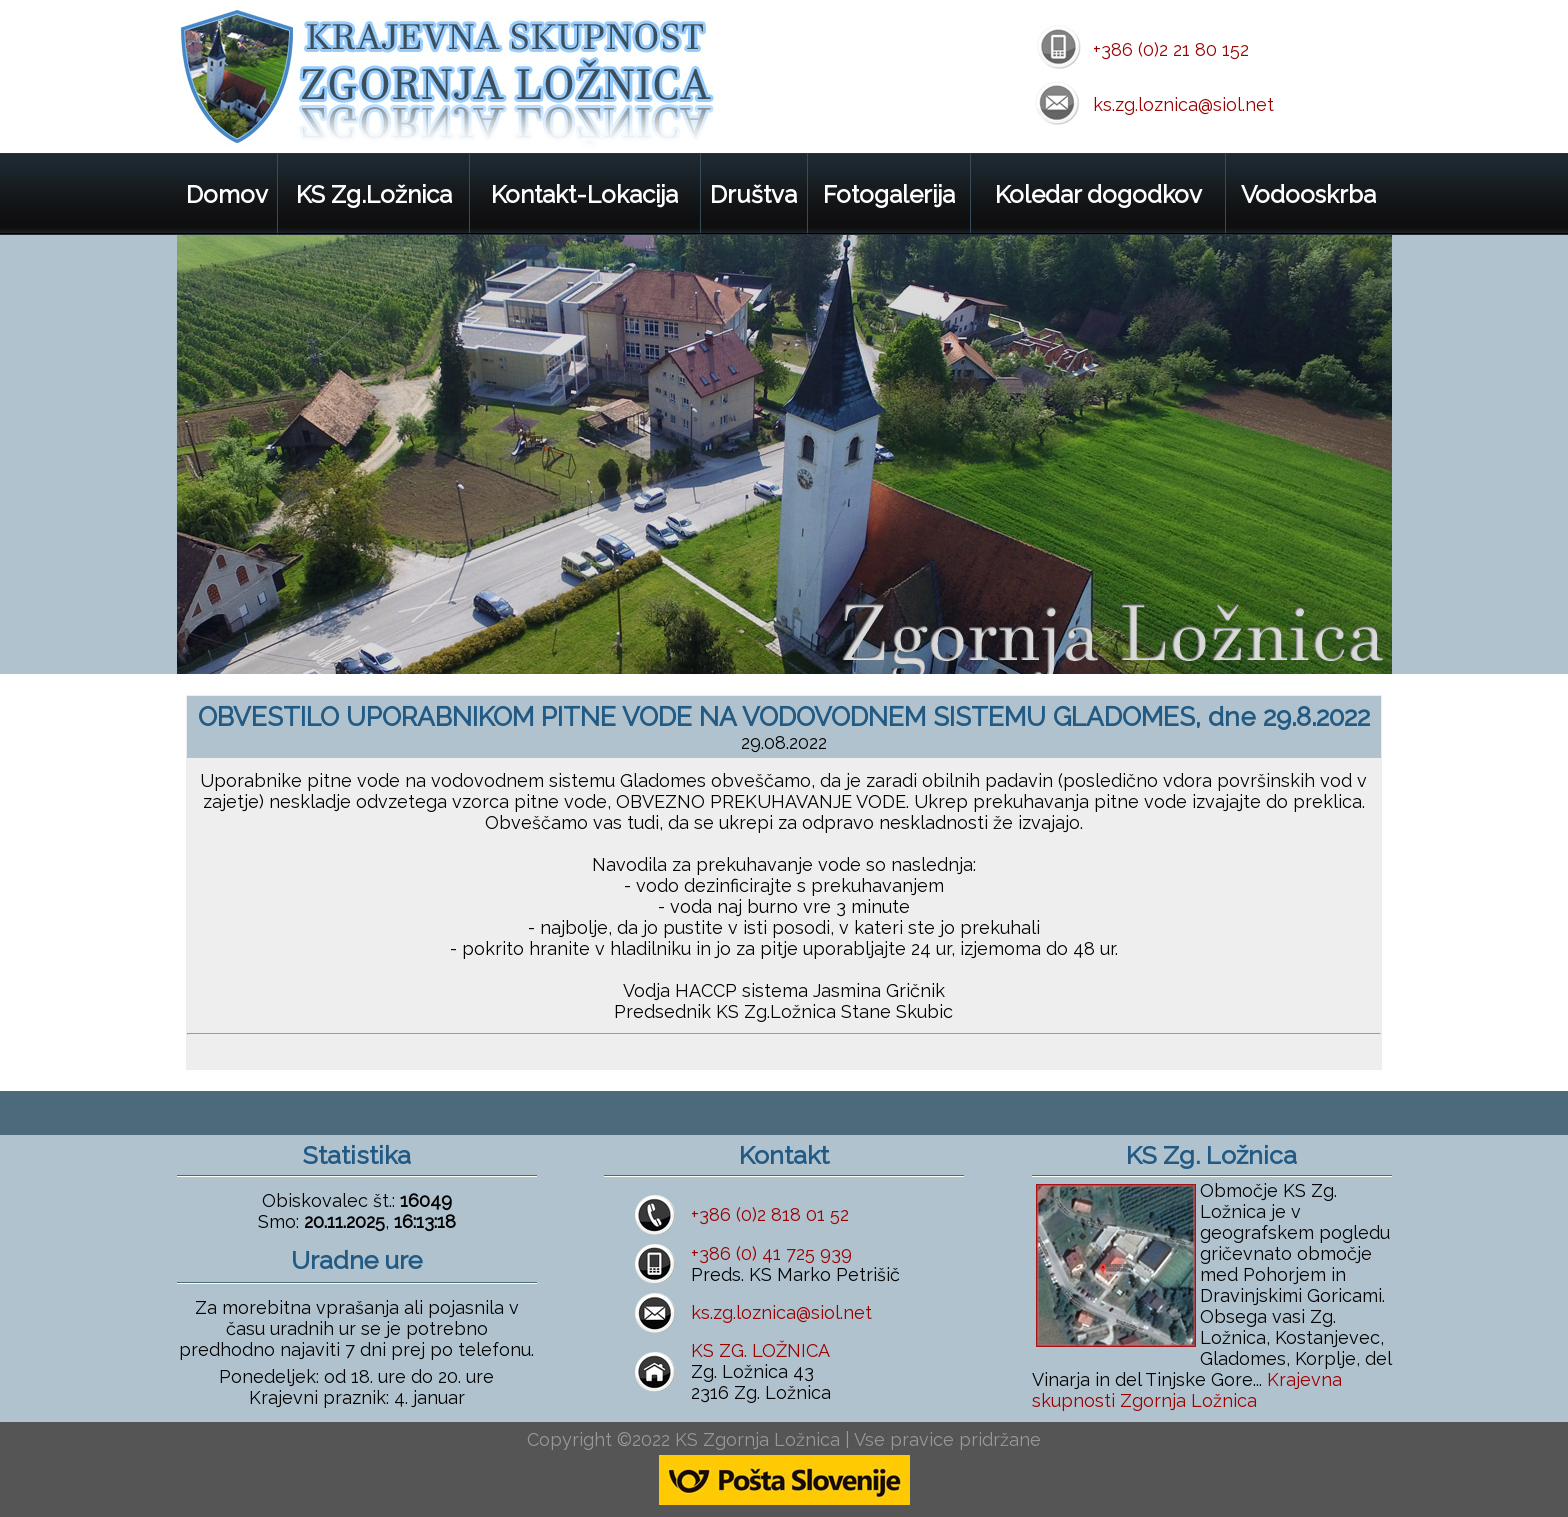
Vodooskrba (1308, 194)
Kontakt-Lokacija (584, 194)
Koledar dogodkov (1098, 194)
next (1354, 636)
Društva (753, 194)
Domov (227, 194)
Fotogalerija (889, 194)
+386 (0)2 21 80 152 (1171, 49)
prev (1299, 636)
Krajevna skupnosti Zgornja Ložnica (1187, 1390)
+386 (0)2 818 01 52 (770, 1214)
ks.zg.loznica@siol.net (1183, 104)
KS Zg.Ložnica (374, 194)
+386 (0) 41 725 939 (771, 1253)
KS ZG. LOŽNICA (760, 1350)
